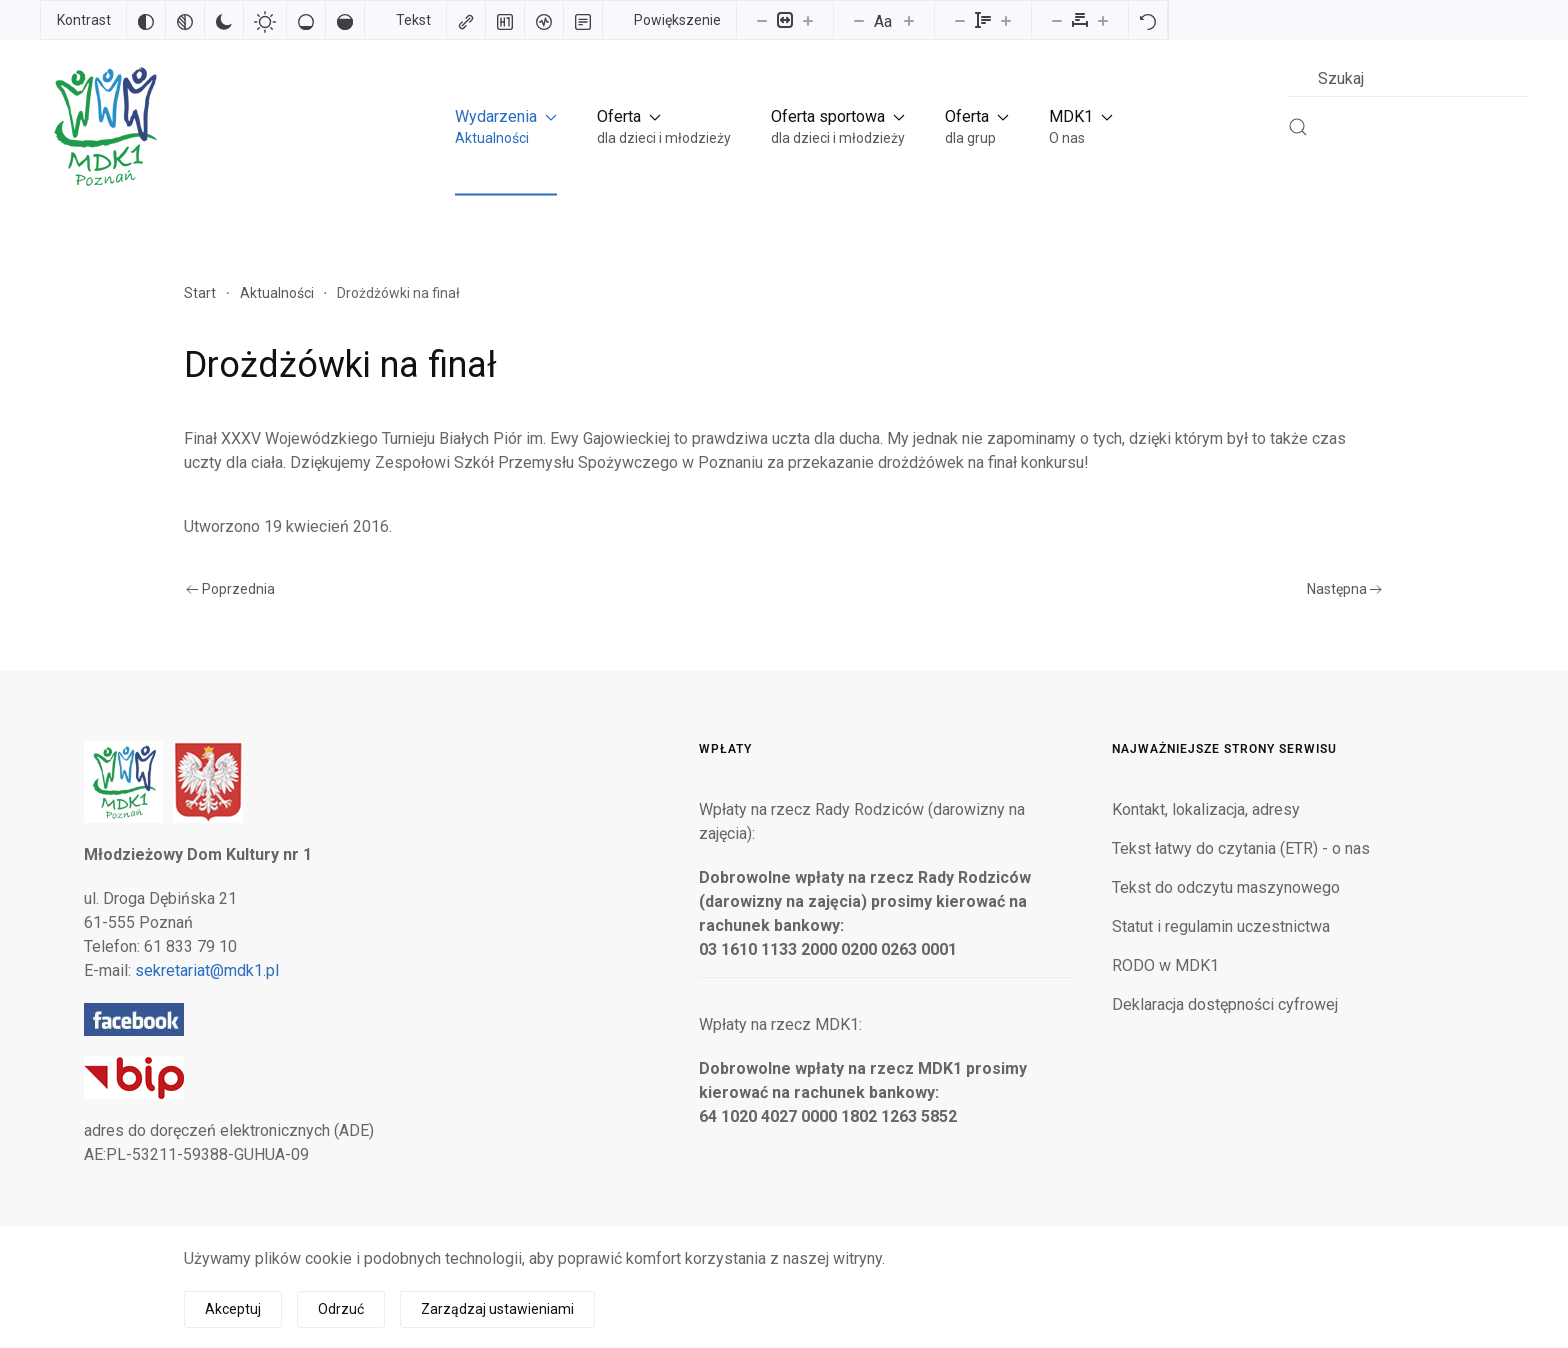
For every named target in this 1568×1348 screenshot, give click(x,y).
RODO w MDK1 (1165, 965)
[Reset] (1148, 20)
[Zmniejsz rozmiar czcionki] (859, 20)
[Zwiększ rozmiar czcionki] (909, 20)
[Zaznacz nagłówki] (505, 20)
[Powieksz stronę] (808, 20)
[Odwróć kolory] (146, 20)
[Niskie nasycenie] (306, 20)
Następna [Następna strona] (1345, 589)
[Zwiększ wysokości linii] (1006, 20)
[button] (506, 126)
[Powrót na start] (104, 126)
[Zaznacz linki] (466, 20)
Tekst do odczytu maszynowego (1226, 887)
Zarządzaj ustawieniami (497, 1309)
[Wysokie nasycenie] (345, 20)
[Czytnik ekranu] (544, 20)
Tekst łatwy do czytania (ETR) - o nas (1241, 848)
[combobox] (1408, 78)
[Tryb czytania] (583, 20)
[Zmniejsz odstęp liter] (1057, 20)
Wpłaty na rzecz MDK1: (780, 1024)
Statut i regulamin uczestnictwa (1221, 926)
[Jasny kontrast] (265, 20)
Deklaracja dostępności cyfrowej (1225, 1004)
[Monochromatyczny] (185, 20)
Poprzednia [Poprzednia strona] (230, 589)
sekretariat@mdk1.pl (207, 970)
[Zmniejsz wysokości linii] (960, 20)
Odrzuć (341, 1309)
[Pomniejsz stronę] (762, 20)
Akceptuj (233, 1309)
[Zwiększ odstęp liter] (1103, 20)
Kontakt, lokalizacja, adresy (1206, 809)
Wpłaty (725, 749)
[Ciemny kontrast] (224, 20)
